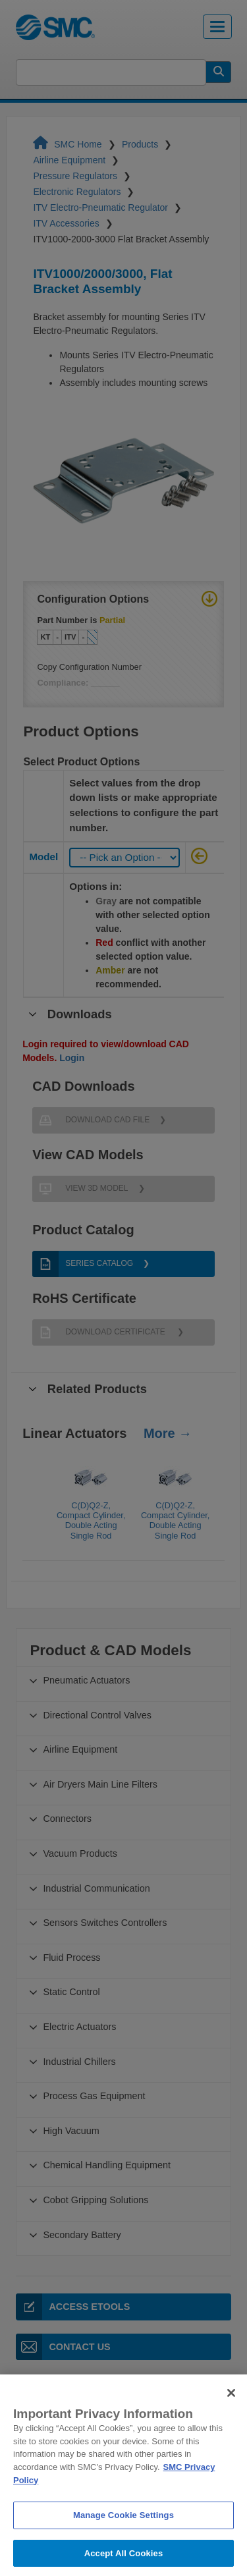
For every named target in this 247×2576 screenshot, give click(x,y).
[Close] (231, 2408)
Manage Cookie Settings (123, 2531)
